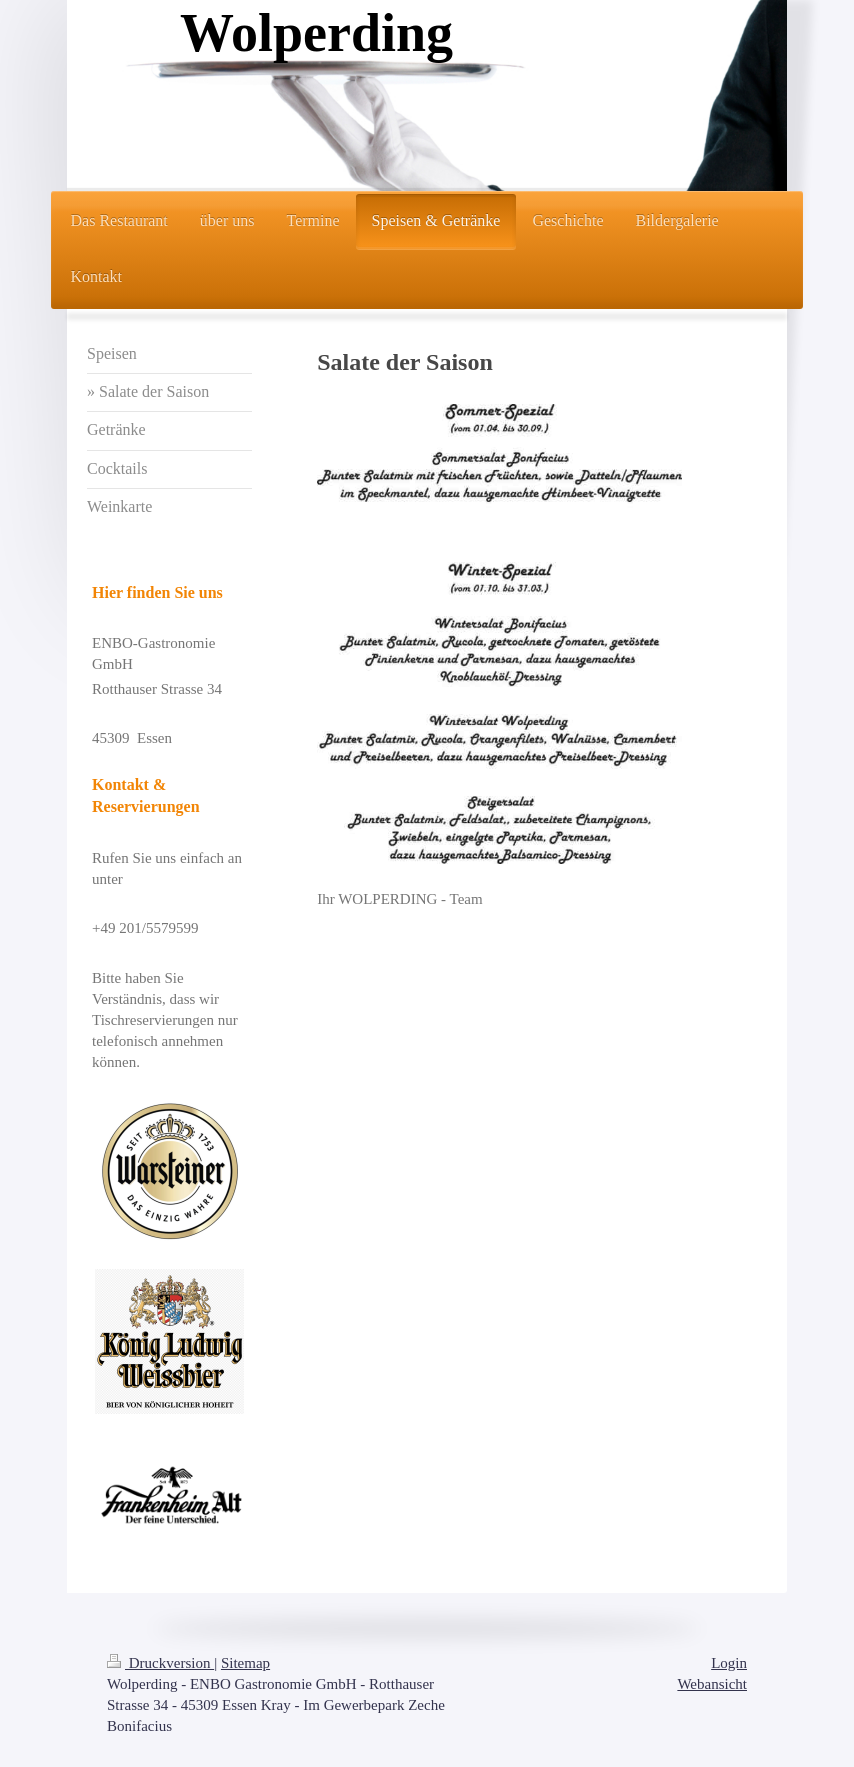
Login (729, 1663)
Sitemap (245, 1663)
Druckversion (160, 1663)
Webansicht (712, 1684)
